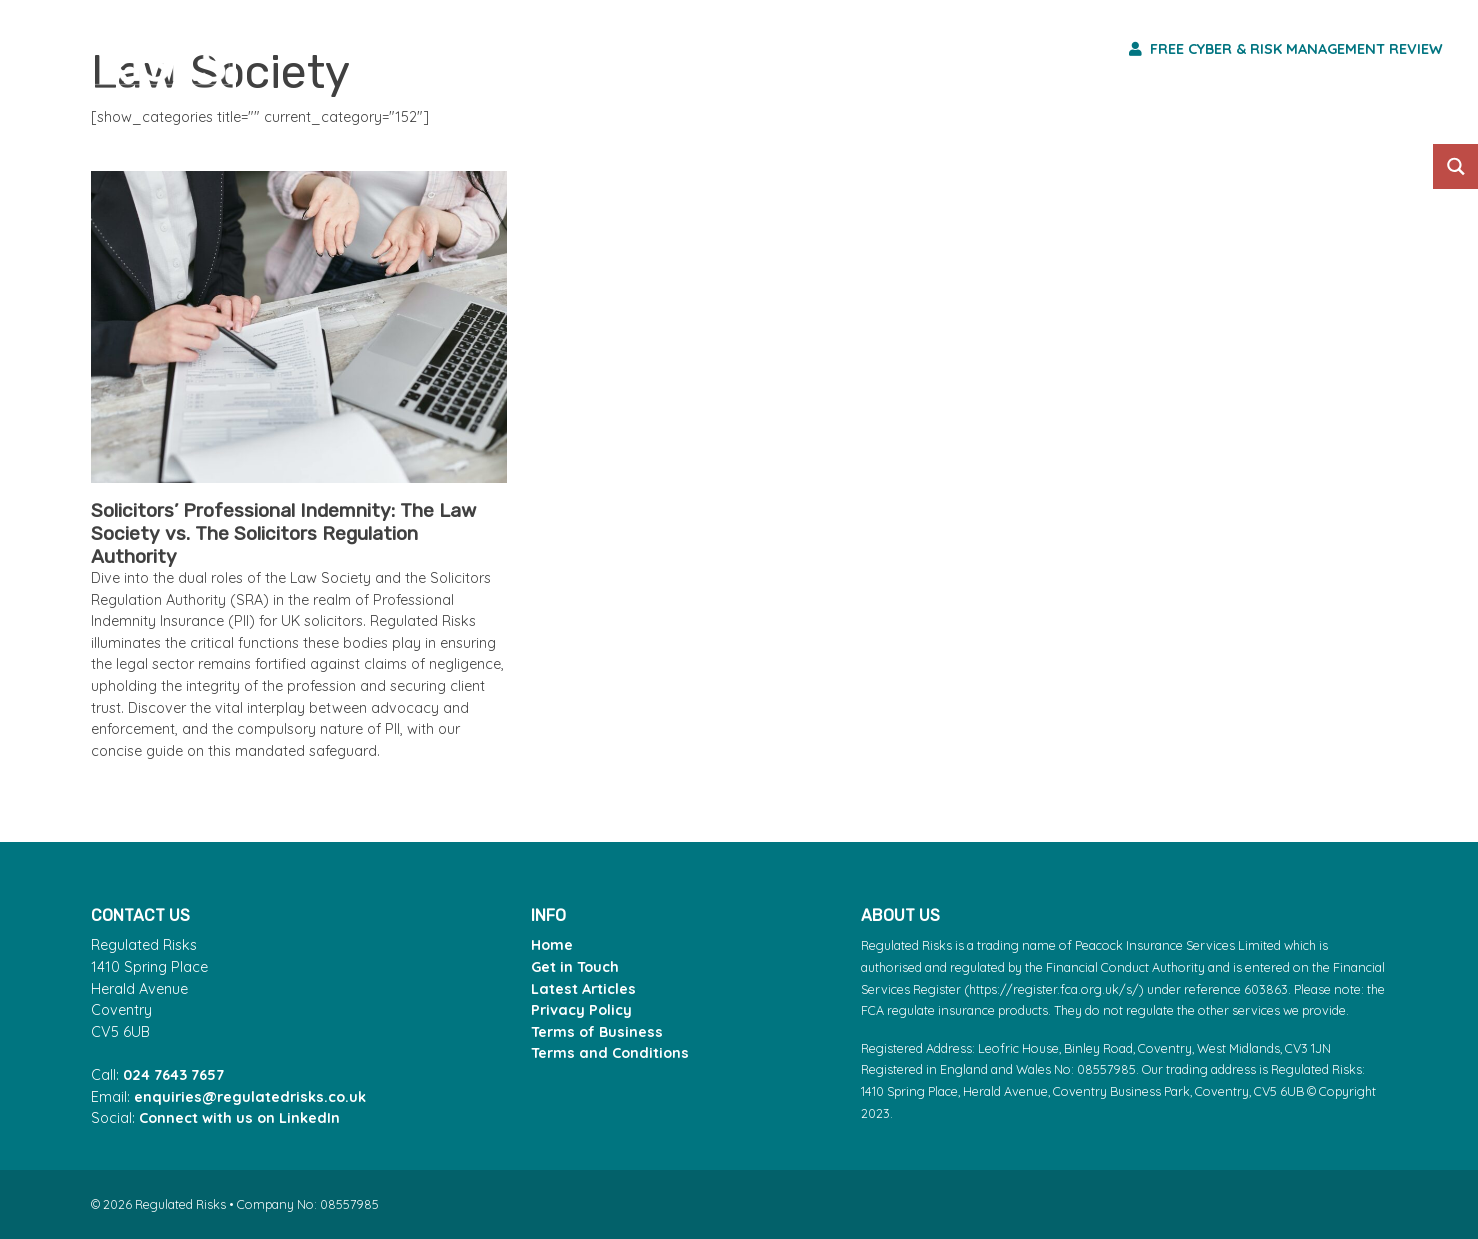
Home (552, 945)
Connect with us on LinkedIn (239, 1118)
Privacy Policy (581, 1010)
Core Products (378, 49)
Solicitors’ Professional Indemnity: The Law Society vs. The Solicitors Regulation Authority (283, 533)
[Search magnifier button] (1455, 166)
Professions (814, 49)
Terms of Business (597, 1032)
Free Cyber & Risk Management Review (1286, 49)
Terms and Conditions (610, 1053)
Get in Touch (575, 967)
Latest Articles (583, 989)
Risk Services (601, 49)
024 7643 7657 (173, 1075)
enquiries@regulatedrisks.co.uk (250, 1097)
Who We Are (1019, 49)
